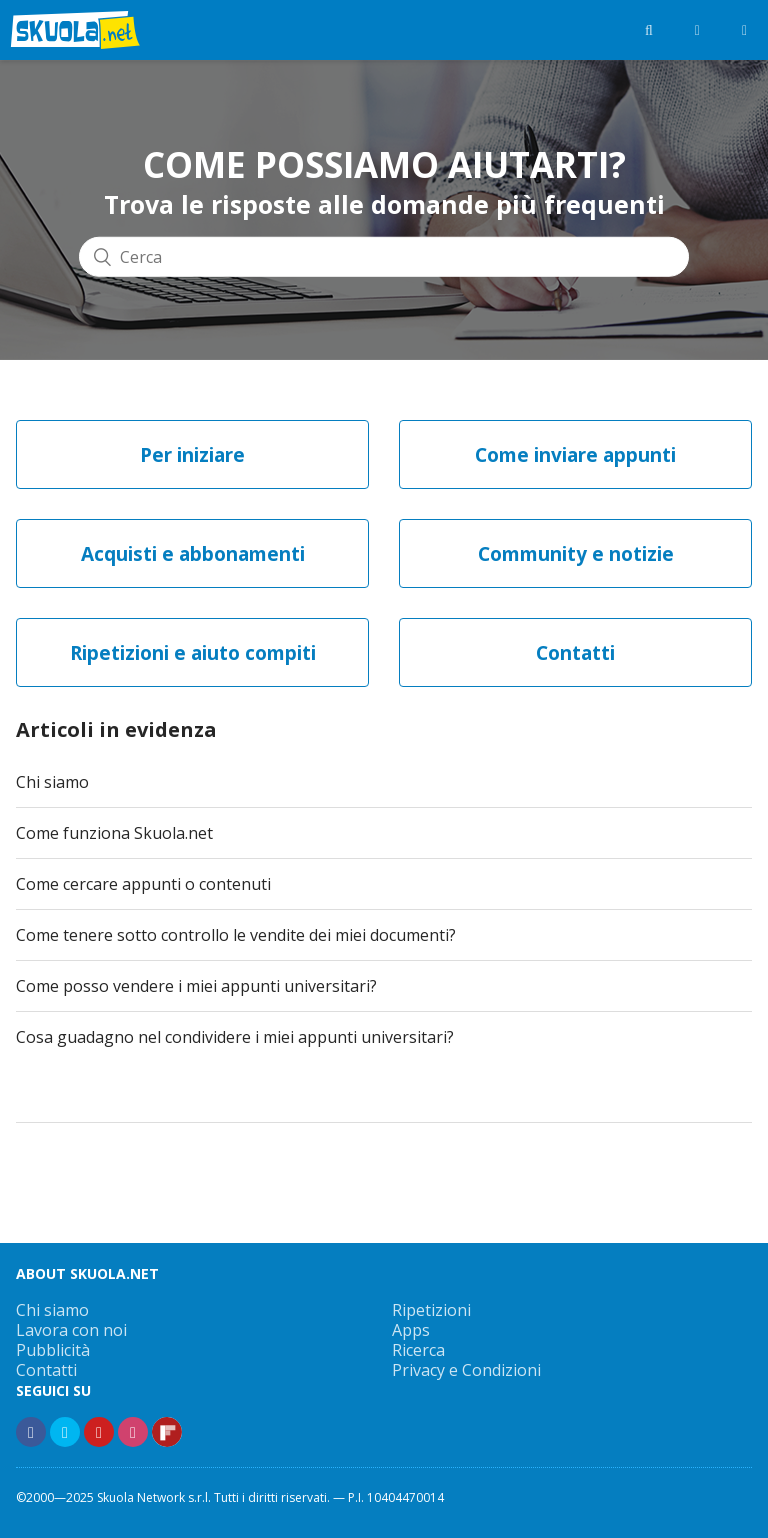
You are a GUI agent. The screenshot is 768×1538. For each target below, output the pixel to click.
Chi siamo (52, 782)
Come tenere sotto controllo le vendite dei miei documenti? (236, 935)
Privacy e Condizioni (466, 1370)
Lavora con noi (71, 1330)
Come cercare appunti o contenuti (143, 884)
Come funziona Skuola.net (114, 833)
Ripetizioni (431, 1310)
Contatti (46, 1370)
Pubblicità (53, 1350)
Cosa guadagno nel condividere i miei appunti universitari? (235, 1037)
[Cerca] (384, 256)
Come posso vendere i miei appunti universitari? (196, 986)
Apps (411, 1330)
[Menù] (744, 30)
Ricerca (418, 1350)
